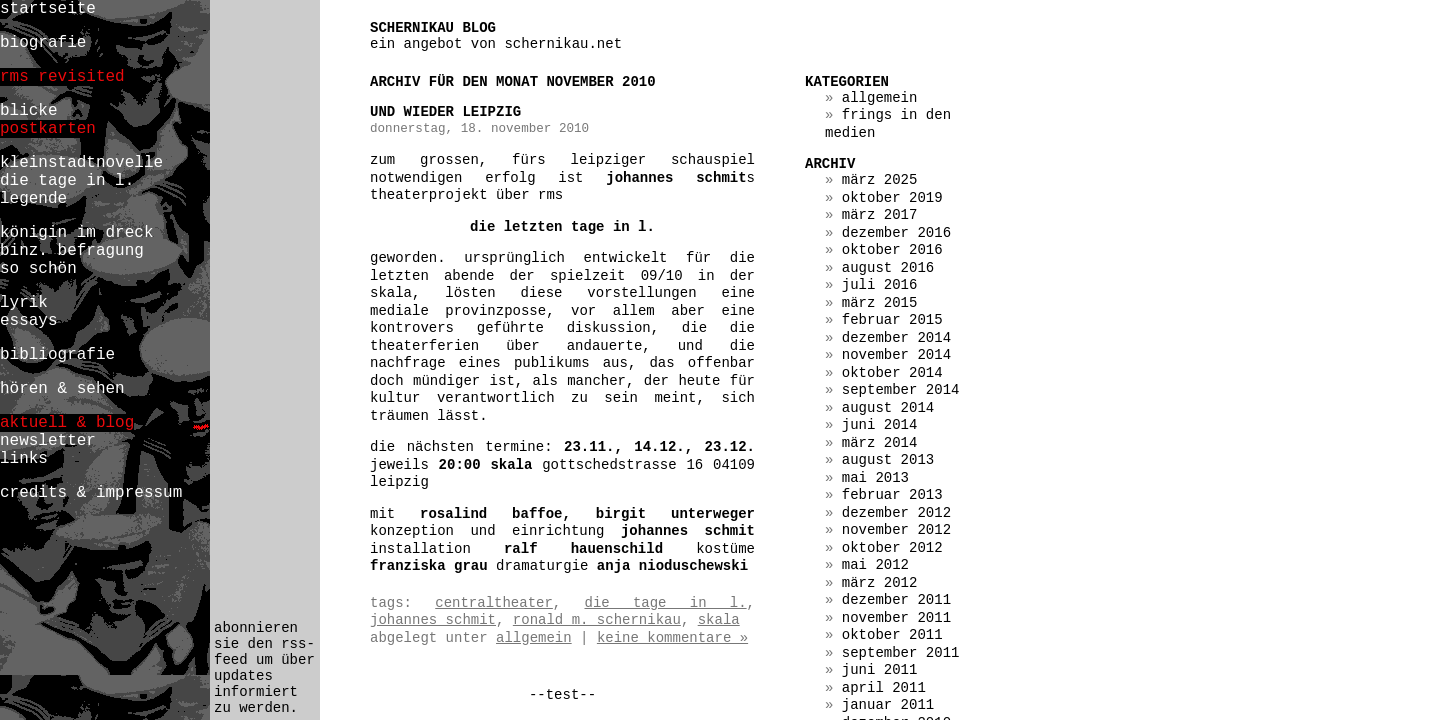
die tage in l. (665, 603)
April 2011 (884, 688)
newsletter (48, 441)
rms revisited (62, 77)
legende (33, 199)
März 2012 (880, 583)
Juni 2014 (880, 425)
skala (719, 620)
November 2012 (896, 530)
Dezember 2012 (896, 513)
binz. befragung (72, 251)
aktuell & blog (67, 423)
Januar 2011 (888, 705)
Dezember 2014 (896, 338)
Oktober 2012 (892, 548)
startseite (48, 9)
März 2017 (880, 215)
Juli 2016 (880, 285)
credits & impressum (91, 493)
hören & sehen (62, 389)
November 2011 (896, 618)
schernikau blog (433, 28)
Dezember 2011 (896, 600)
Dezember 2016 (896, 233)
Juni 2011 (880, 670)
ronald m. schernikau (597, 620)
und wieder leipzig (445, 112)
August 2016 (888, 268)
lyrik (24, 303)
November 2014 (896, 355)
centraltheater (494, 603)
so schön (38, 269)
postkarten (48, 129)
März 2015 (880, 303)
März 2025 (880, 180)
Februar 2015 (892, 320)
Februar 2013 (892, 495)
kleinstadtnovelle (81, 163)
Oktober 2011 (892, 635)
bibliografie (57, 355)
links (24, 459)
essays (29, 321)
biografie (43, 43)
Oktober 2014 (892, 373)
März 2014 (880, 443)
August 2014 (888, 408)
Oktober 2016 (892, 250)
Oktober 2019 (892, 198)
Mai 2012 (875, 565)
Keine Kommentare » (672, 638)
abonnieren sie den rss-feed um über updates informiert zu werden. (264, 668)
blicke (29, 111)
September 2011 (901, 653)
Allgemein (534, 638)
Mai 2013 (875, 478)
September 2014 (901, 390)
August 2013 (888, 460)
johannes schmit (433, 620)
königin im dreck (76, 233)
